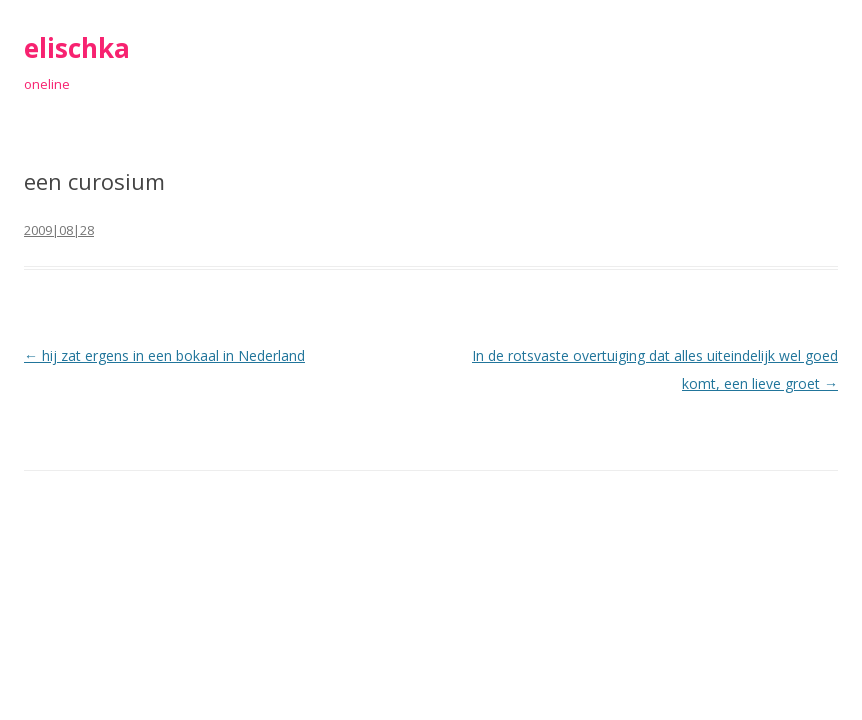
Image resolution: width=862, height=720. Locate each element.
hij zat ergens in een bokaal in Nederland (164, 355)
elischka (77, 48)
